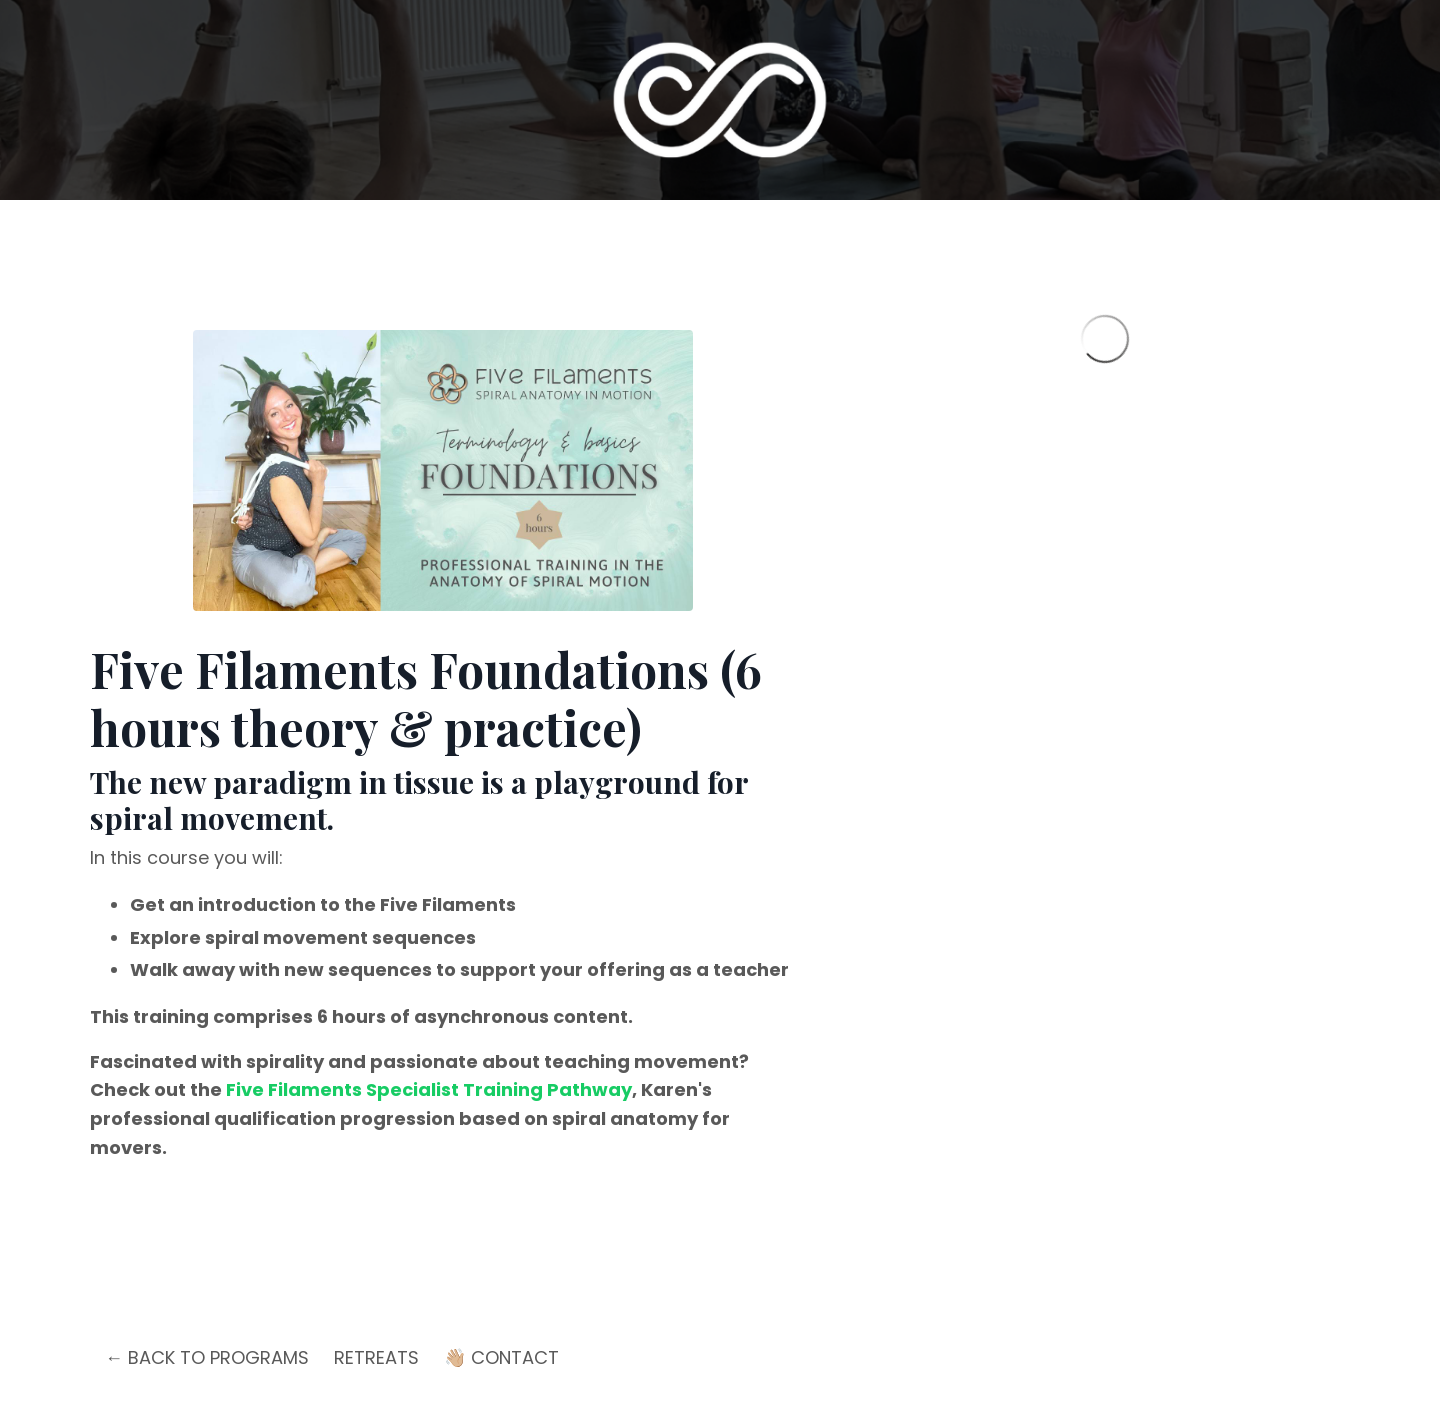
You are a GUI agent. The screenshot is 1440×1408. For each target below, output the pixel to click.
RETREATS (376, 1357)
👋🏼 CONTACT (501, 1357)
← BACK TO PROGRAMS (207, 1357)
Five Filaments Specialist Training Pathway (429, 1089)
